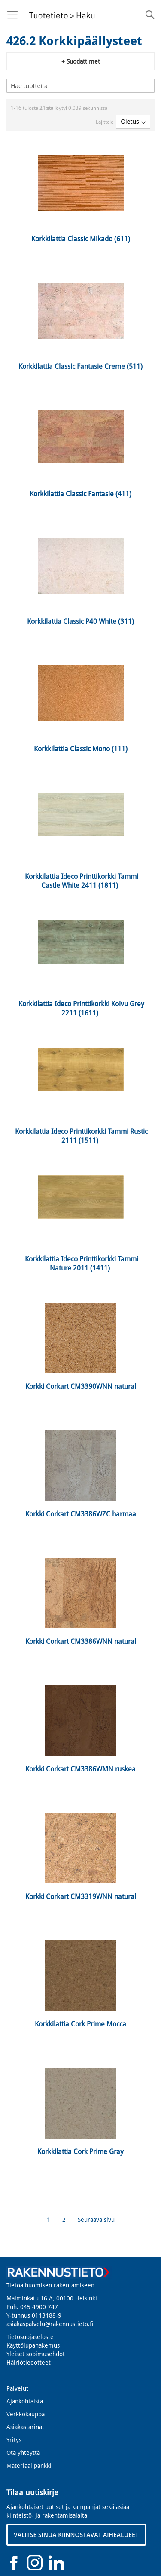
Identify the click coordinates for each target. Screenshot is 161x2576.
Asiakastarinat (25, 2427)
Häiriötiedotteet (28, 2362)
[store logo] (61, 13)
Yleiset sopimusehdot (35, 2354)
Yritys (13, 2439)
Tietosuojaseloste (30, 2336)
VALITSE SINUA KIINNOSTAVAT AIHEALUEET (76, 2534)
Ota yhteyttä (23, 2452)
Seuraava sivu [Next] (96, 2219)
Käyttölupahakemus (33, 2345)
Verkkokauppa (25, 2414)
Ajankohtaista (24, 2401)
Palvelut (17, 2388)
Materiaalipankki (29, 2465)
